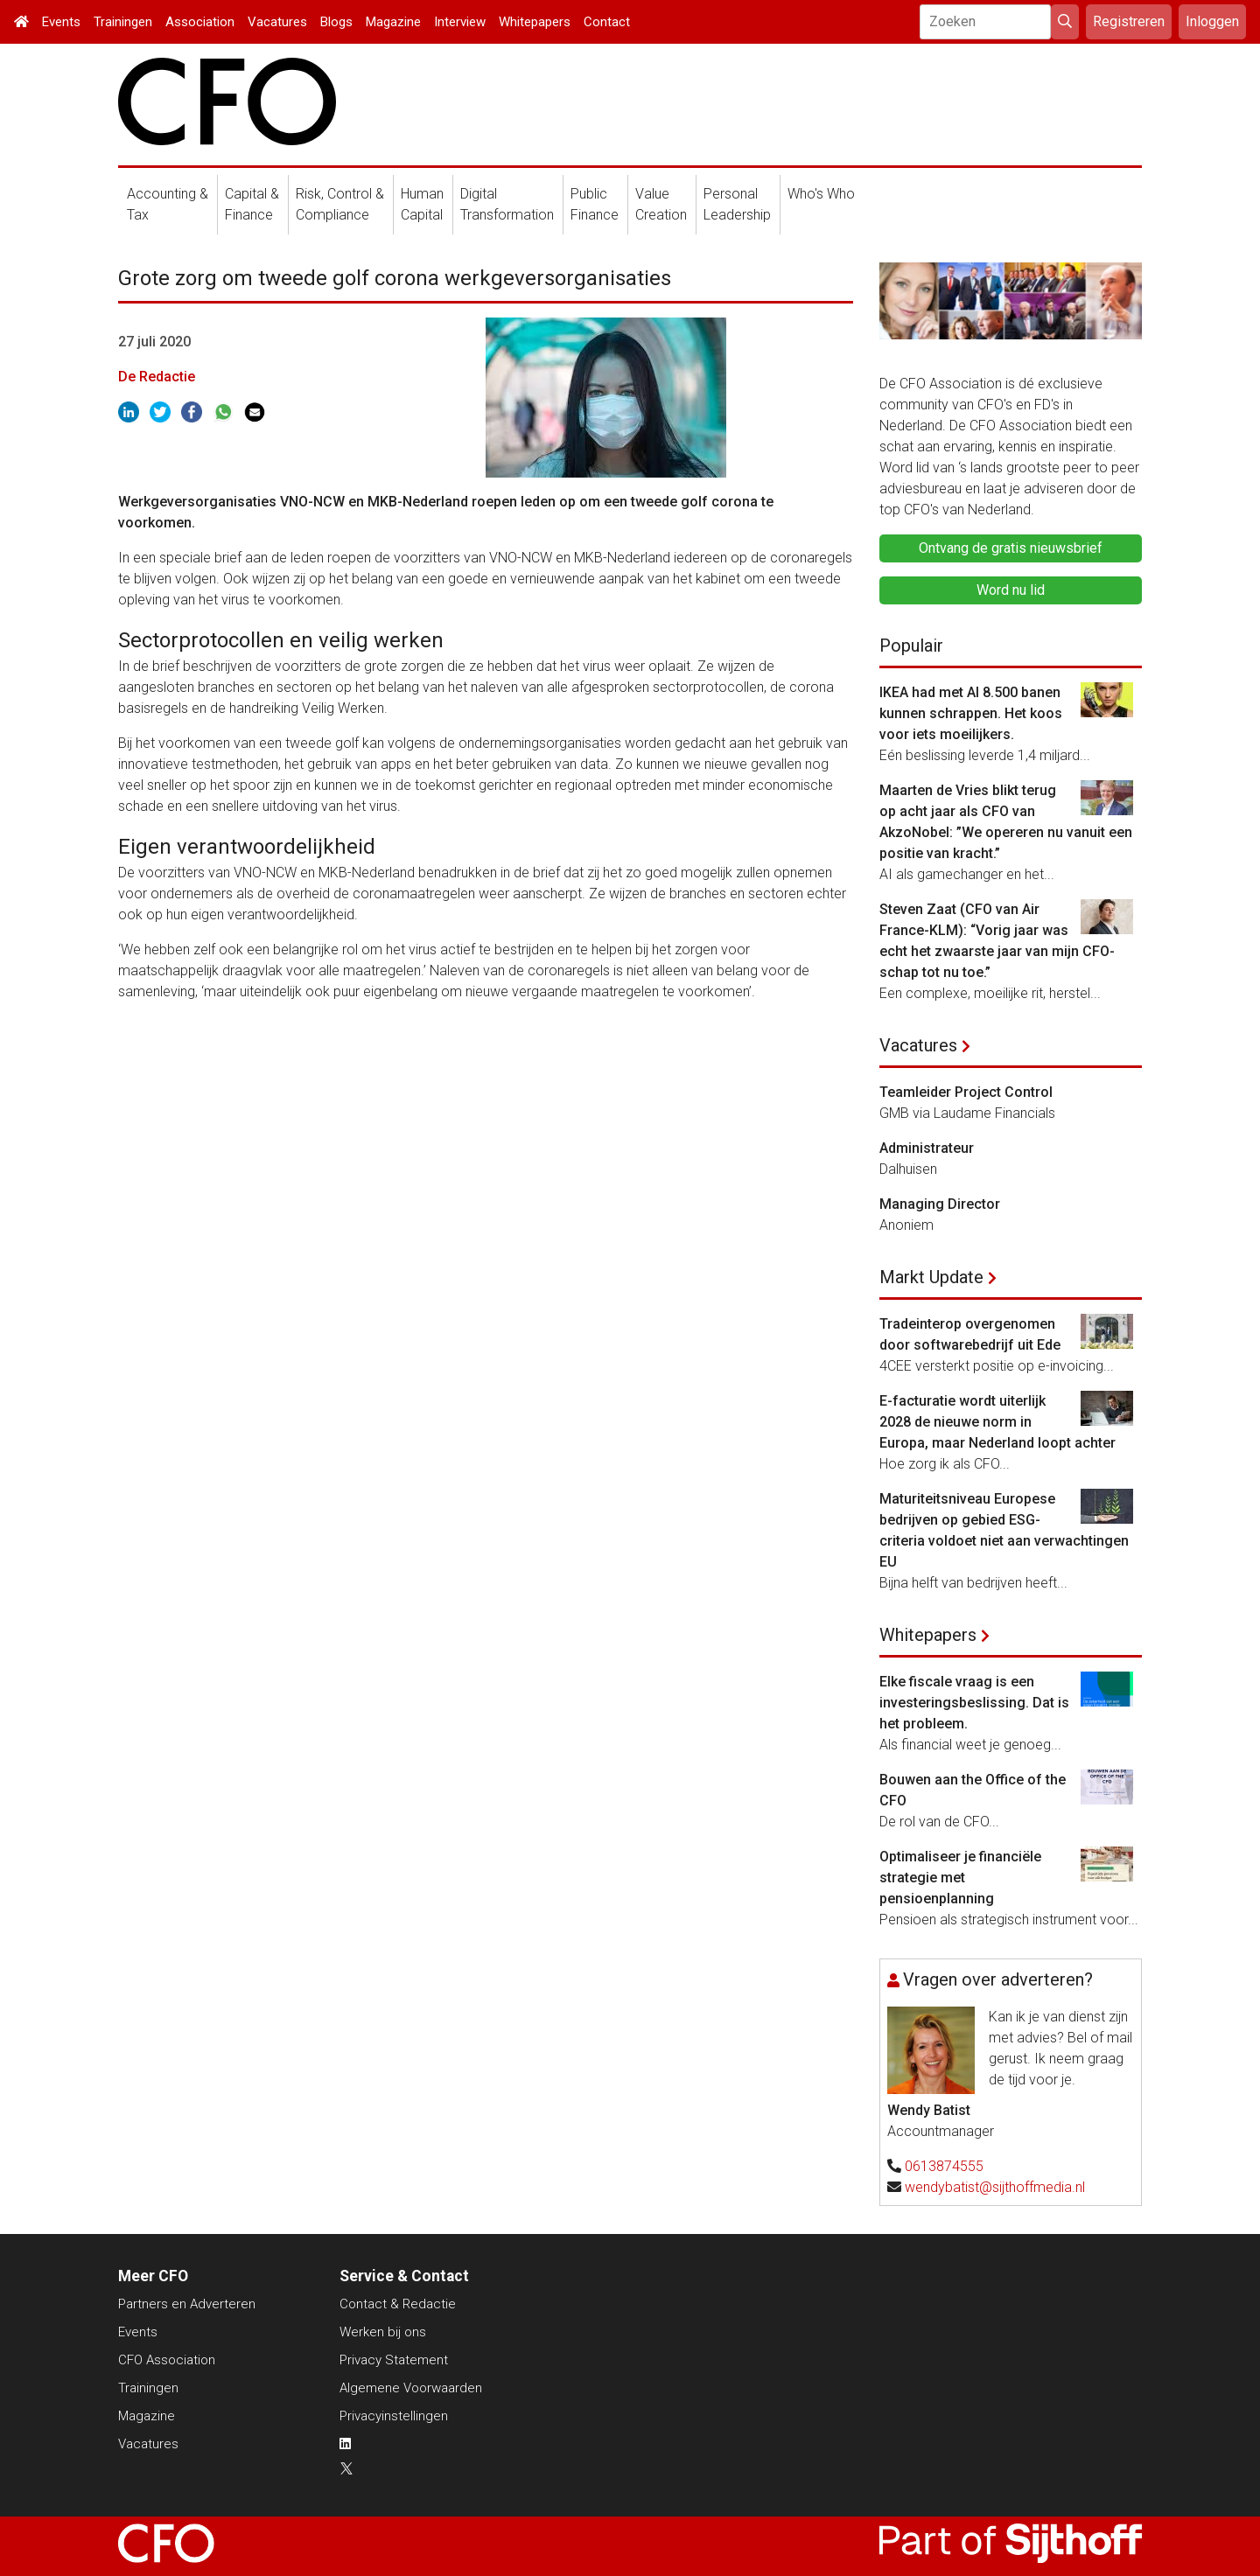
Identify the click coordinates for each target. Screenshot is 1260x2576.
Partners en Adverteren (187, 2304)
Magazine (393, 22)
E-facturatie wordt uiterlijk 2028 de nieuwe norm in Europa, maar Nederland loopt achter (997, 1422)
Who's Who (821, 193)
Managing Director (939, 1204)
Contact (607, 22)
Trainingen (123, 22)
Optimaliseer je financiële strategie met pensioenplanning (960, 1877)
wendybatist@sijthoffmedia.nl (995, 2187)
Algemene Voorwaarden (411, 2388)
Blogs (336, 22)
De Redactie (156, 376)
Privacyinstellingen (394, 2416)
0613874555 (944, 2166)
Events (61, 22)
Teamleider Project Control (966, 1092)
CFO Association (166, 2360)
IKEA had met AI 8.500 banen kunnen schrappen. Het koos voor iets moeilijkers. (970, 713)
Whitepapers (534, 22)
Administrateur (926, 1148)
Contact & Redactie (398, 2304)
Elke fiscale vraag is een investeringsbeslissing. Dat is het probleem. (974, 1702)
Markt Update (931, 1277)
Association (199, 22)
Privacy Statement (394, 2360)
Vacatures (277, 22)
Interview (460, 22)
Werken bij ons (383, 2332)
